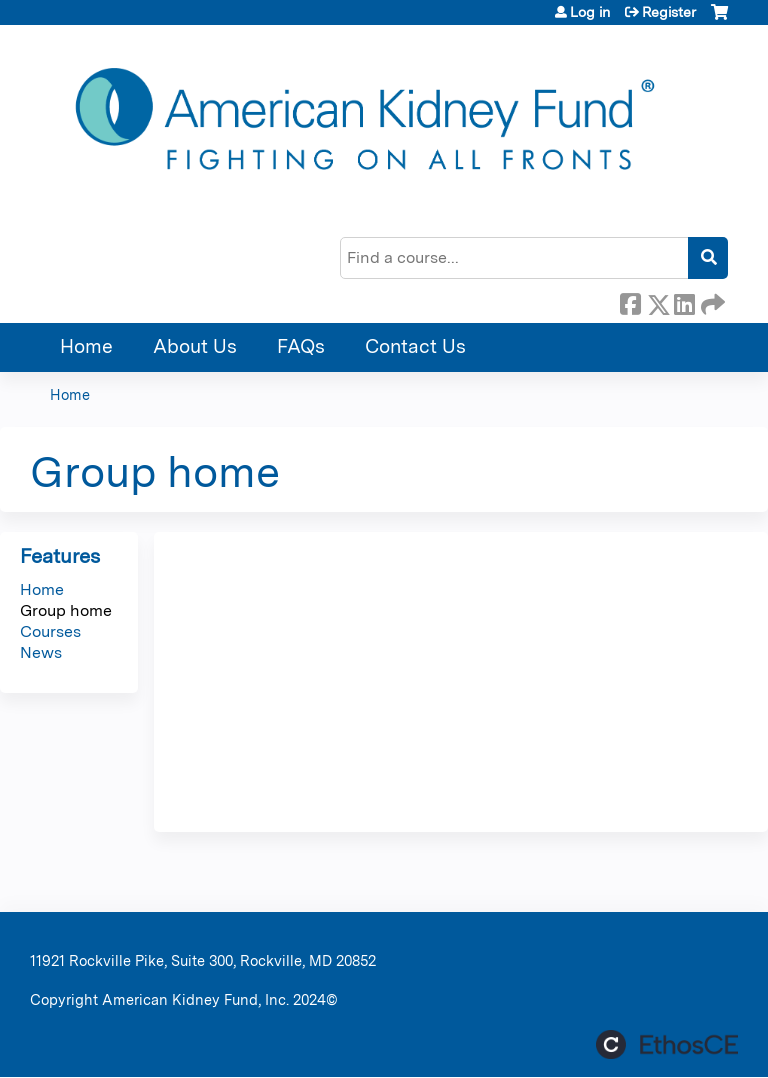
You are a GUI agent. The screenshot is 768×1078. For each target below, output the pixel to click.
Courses (50, 631)
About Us (195, 346)
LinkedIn (684, 301)
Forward (711, 301)
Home (86, 346)
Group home (66, 610)
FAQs (301, 346)
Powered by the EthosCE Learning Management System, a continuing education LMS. (667, 1044)
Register (669, 12)
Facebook (630, 301)
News (41, 652)
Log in (590, 12)
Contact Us (415, 346)
